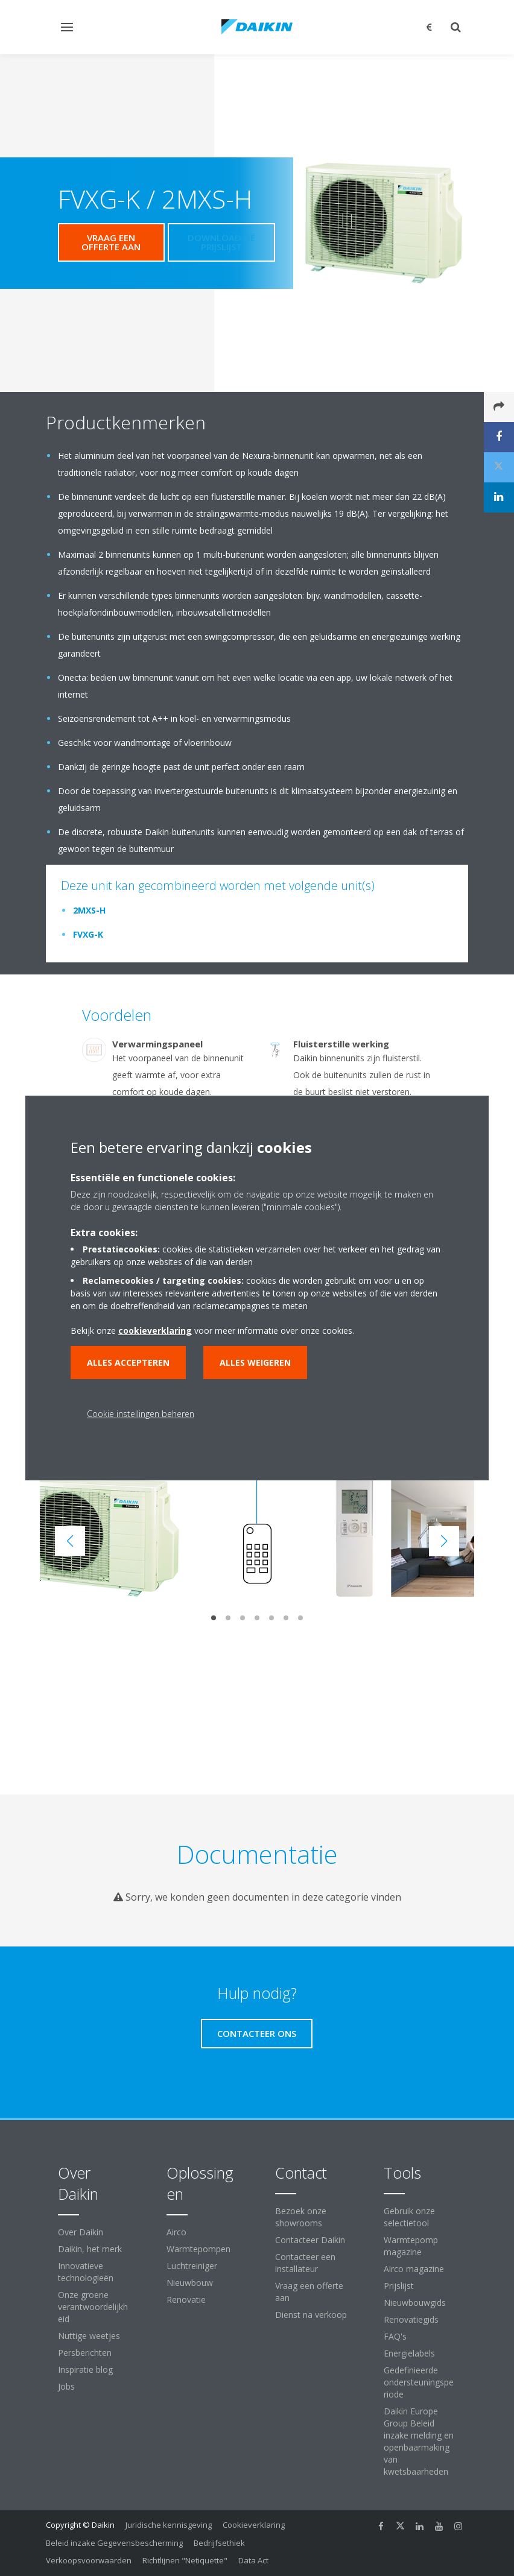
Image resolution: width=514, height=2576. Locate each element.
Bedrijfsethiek (219, 2542)
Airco (176, 2232)
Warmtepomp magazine (411, 2246)
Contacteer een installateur (305, 2263)
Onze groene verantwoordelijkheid (93, 2307)
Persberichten (85, 2352)
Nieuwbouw (190, 2282)
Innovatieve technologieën (85, 2272)
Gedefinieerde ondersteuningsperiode (419, 2382)
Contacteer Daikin (310, 2240)
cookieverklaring (155, 1330)
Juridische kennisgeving (168, 2524)
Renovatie (186, 2299)
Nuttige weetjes (89, 2335)
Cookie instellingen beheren (140, 1413)
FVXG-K (88, 934)
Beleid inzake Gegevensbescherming (114, 2542)
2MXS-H (89, 910)
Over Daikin (80, 2232)
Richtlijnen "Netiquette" (184, 2560)
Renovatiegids (411, 2319)
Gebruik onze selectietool (409, 2217)
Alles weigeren (255, 1362)
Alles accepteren (128, 1362)
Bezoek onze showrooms (300, 2217)
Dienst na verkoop (311, 2314)
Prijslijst (399, 2285)
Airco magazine (414, 2269)
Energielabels (409, 2353)
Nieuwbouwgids (415, 2302)
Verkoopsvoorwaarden (89, 2560)
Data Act (253, 2560)
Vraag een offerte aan (309, 2291)
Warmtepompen (198, 2249)
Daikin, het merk (90, 2249)
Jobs (66, 2386)
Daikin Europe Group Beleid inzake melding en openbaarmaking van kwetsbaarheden (419, 2441)
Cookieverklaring (254, 2524)
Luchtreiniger (192, 2265)
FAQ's (395, 2336)
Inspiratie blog (85, 2369)
